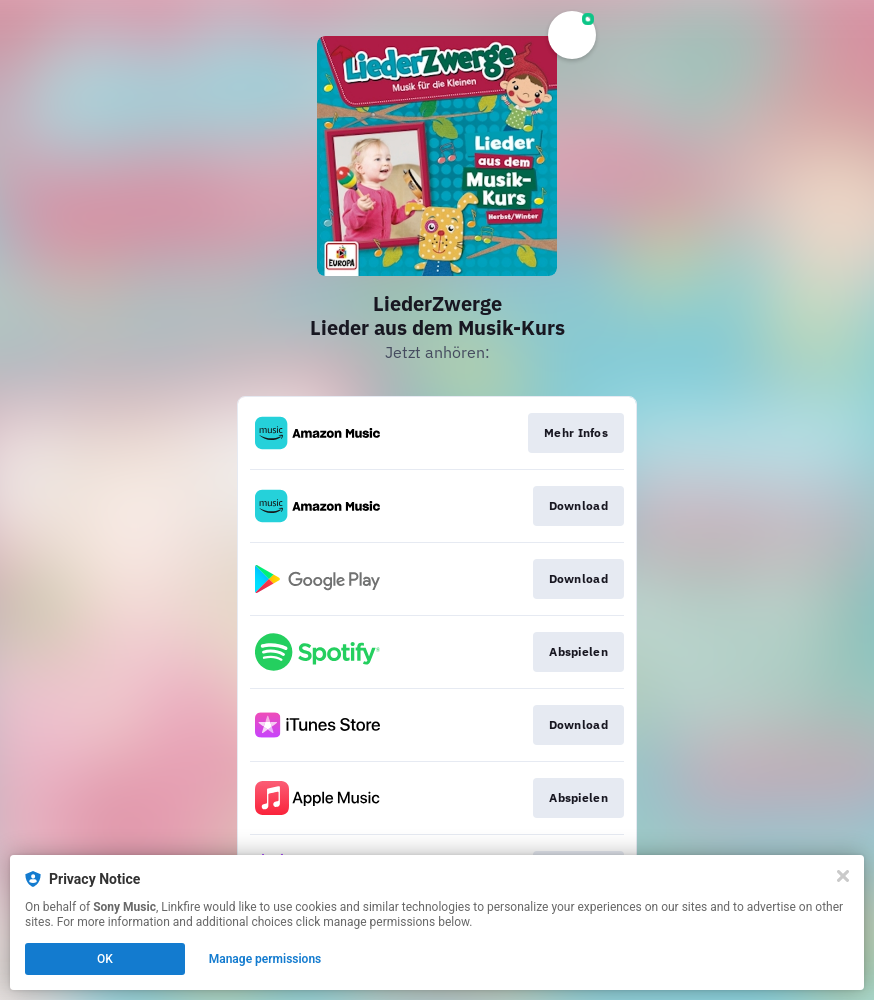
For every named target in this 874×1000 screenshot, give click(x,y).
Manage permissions (265, 959)
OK (105, 959)
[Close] (843, 876)
